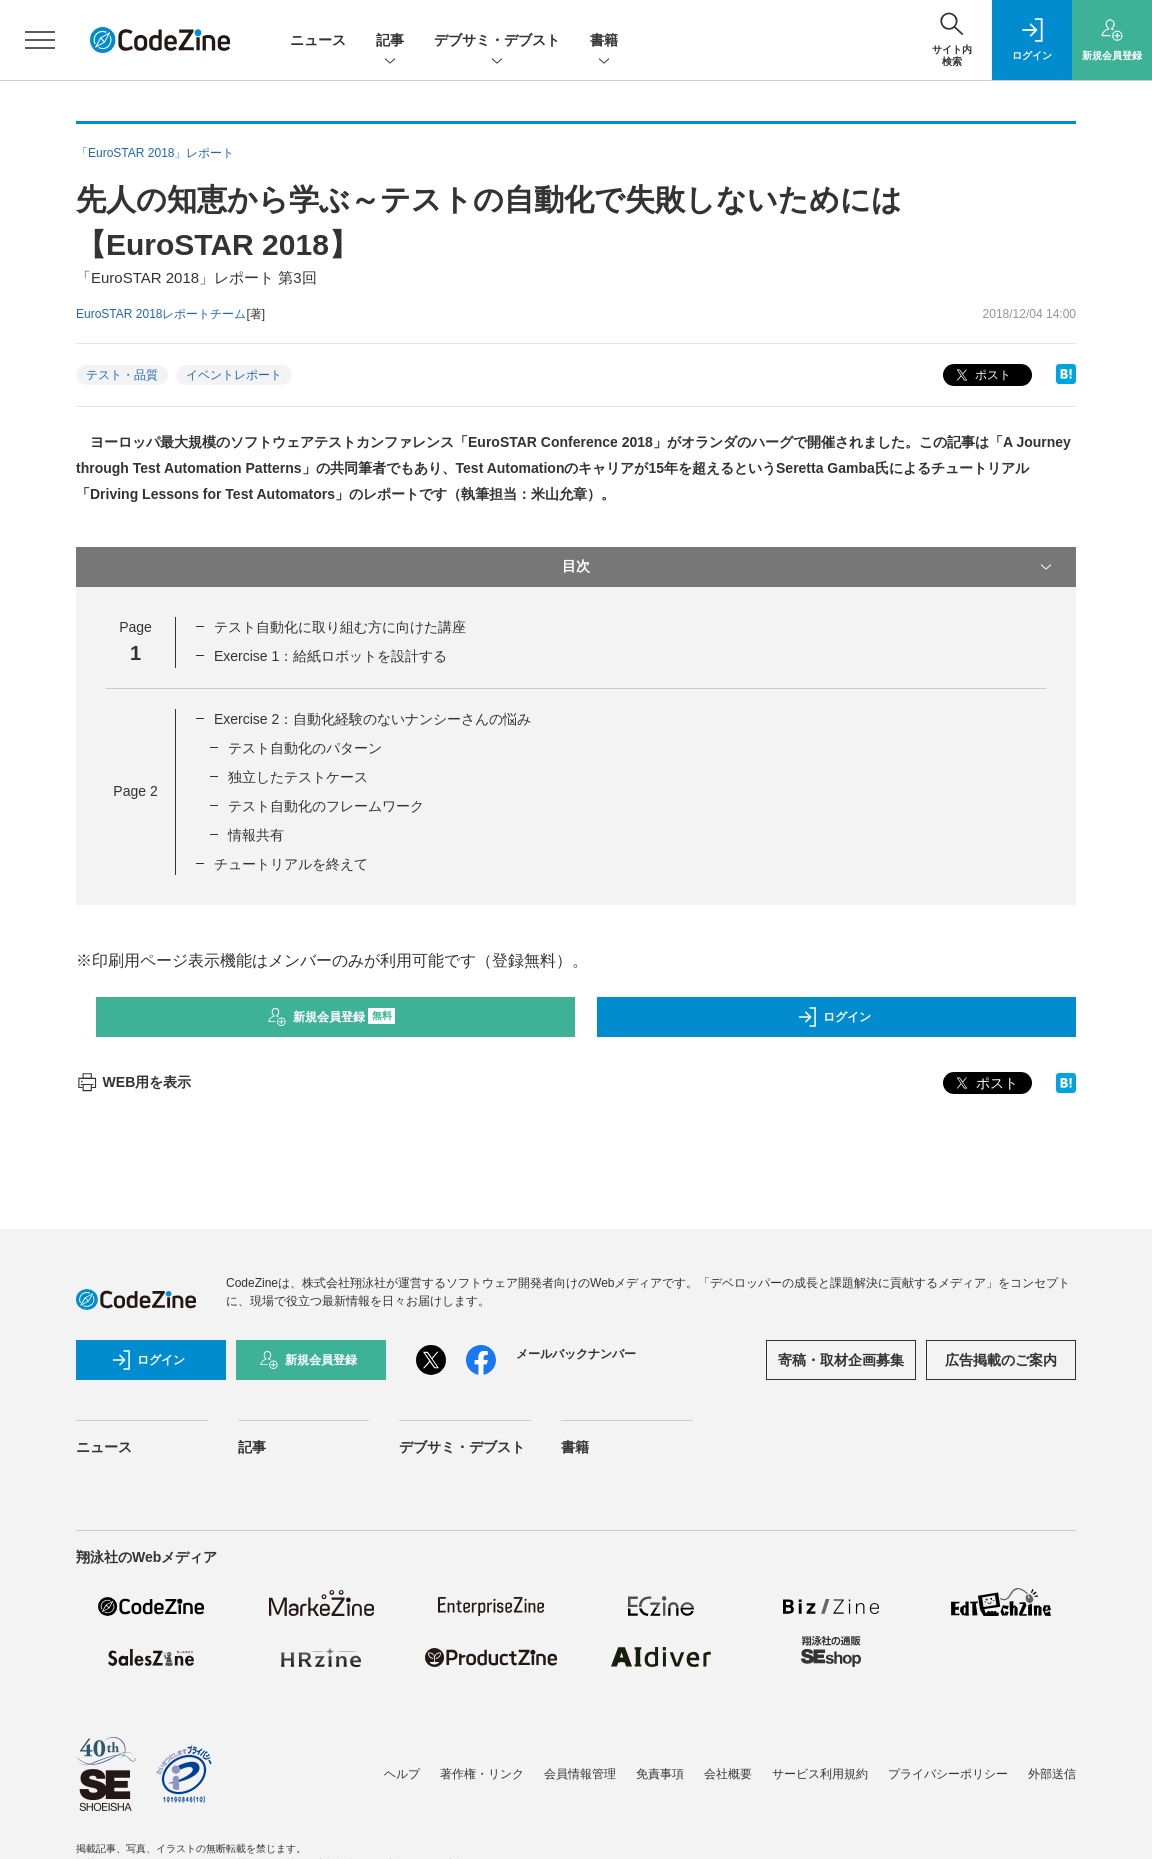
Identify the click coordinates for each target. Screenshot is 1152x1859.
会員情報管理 (580, 1774)
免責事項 (660, 1774)
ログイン (834, 1017)
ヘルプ (402, 1774)
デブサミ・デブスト (497, 41)
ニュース (318, 40)
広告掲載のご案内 (1001, 1360)
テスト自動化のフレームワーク (326, 806)
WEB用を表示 (133, 1082)
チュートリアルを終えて (291, 864)
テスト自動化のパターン (305, 748)
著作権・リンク (482, 1774)
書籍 (604, 41)
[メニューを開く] (40, 40)
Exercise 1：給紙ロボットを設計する (330, 656)
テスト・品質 (122, 375)
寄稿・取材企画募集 (841, 1360)
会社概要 (728, 1774)
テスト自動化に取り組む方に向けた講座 (340, 627)
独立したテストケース (298, 777)
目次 (809, 567)
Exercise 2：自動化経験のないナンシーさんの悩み (372, 719)
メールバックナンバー (576, 1354)
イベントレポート (234, 375)
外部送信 (1052, 1774)
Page (135, 791)
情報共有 (256, 835)
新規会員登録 (331, 1017)
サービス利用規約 (820, 1774)
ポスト (981, 375)
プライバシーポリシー (948, 1774)
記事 (390, 41)
